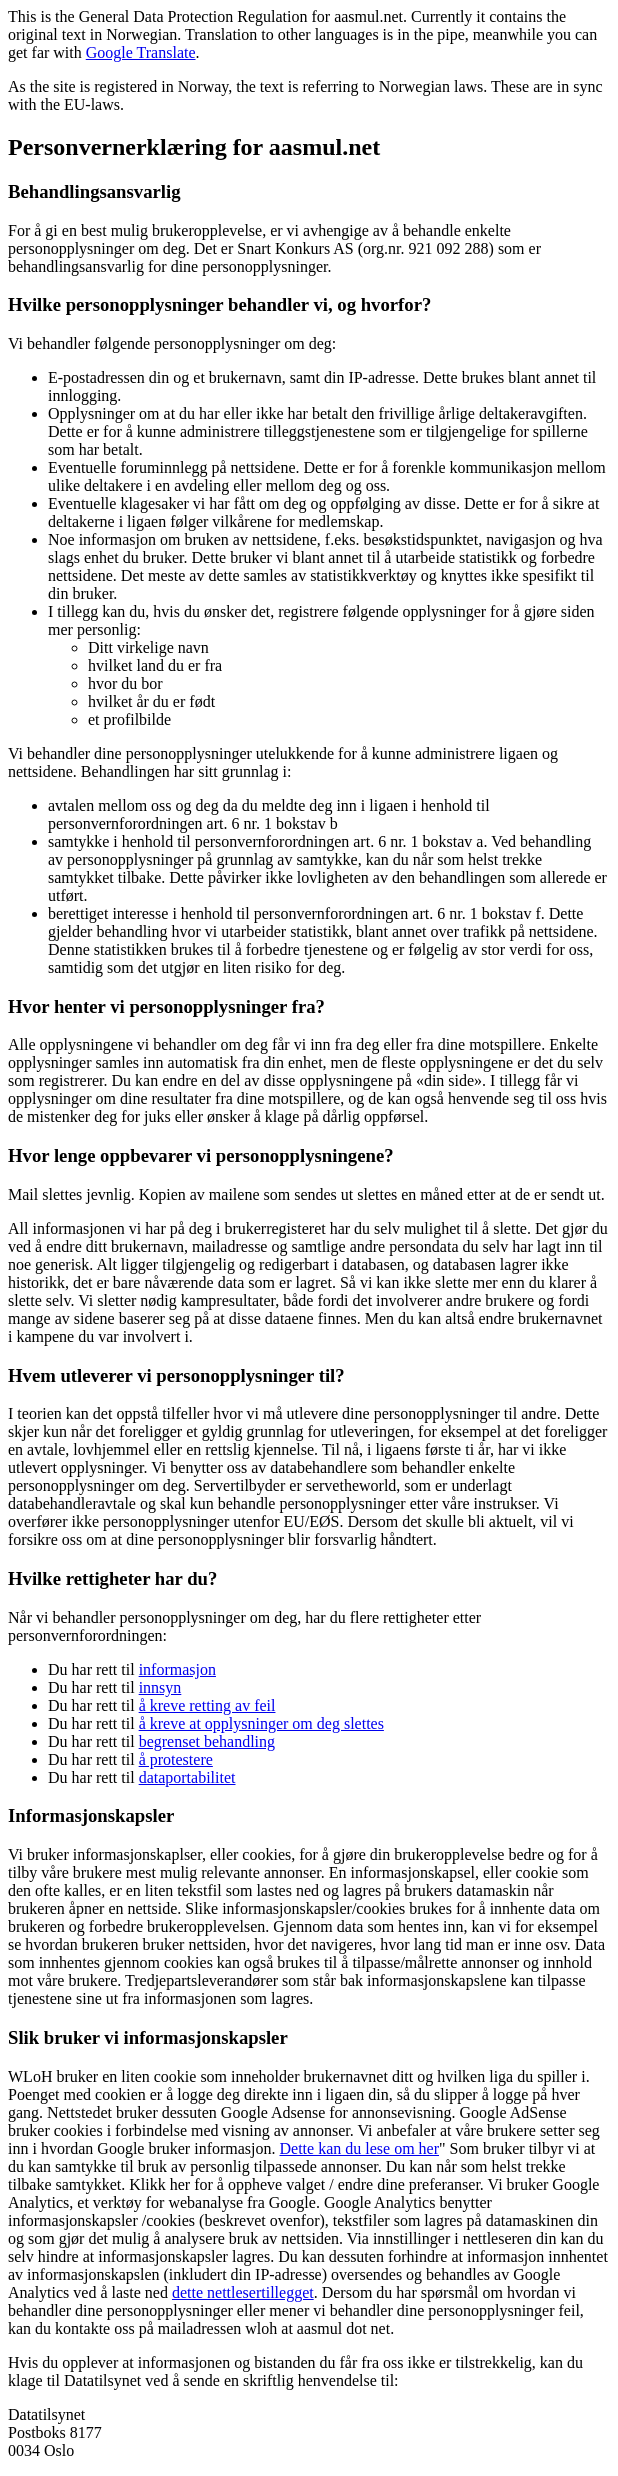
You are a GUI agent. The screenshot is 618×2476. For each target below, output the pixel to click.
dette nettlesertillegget (243, 2292)
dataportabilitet (187, 1777)
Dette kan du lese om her (360, 2148)
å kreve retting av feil (207, 1705)
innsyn (160, 1687)
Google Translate (141, 52)
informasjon (177, 1669)
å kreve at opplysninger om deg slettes (261, 1723)
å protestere (176, 1759)
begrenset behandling (207, 1741)
